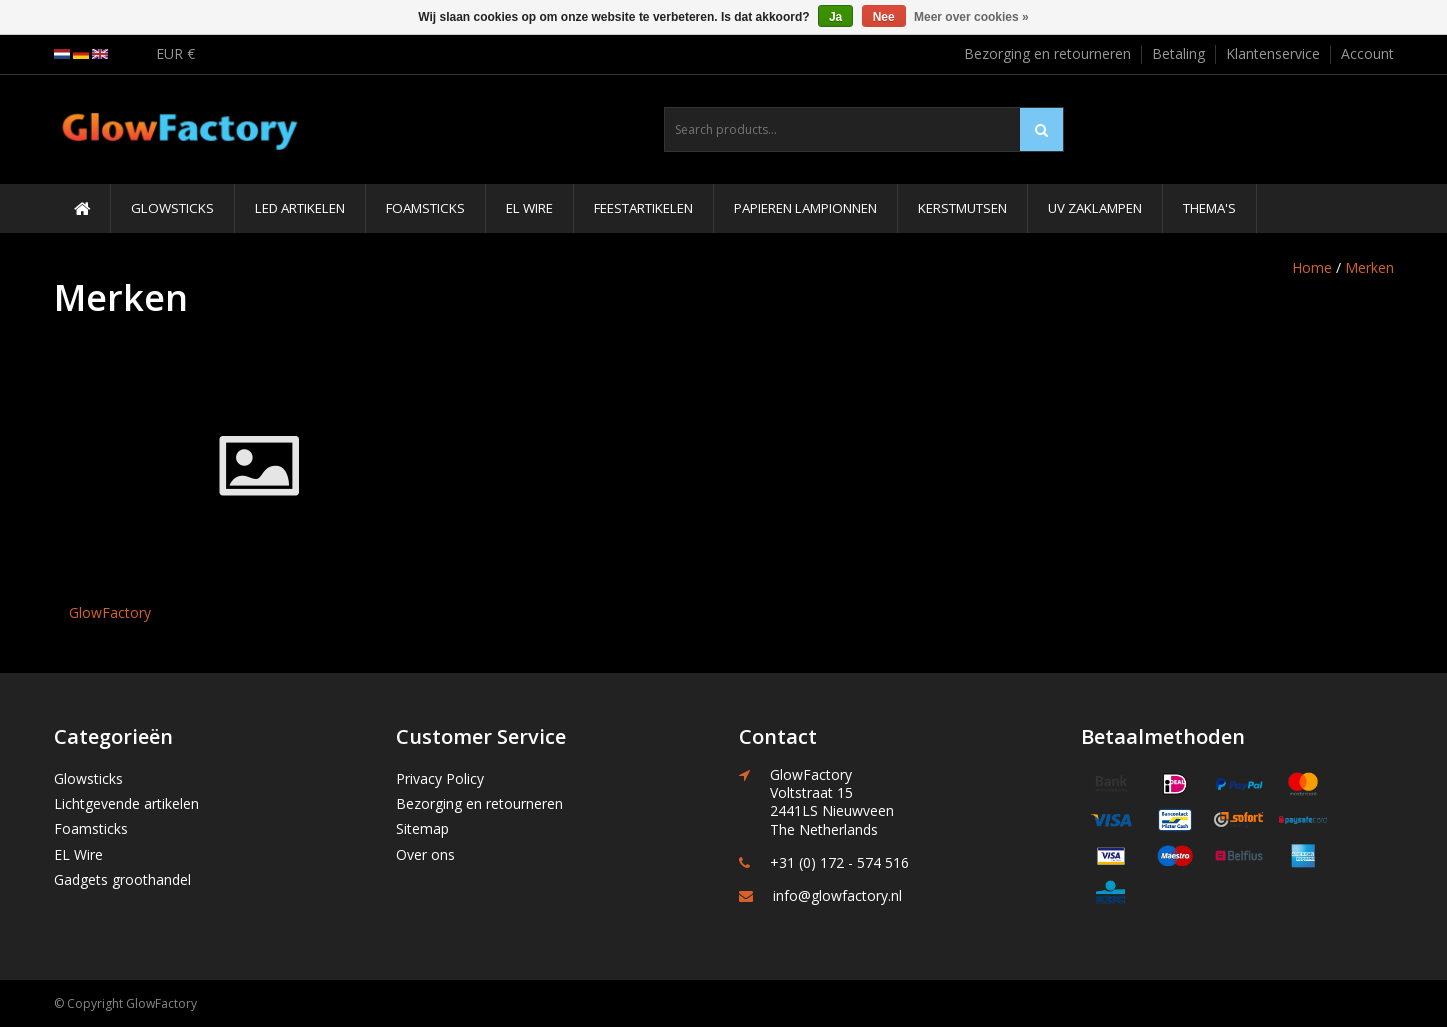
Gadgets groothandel (122, 879)
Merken (1369, 267)
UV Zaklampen (1095, 208)
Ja (835, 17)
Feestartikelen (643, 208)
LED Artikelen (300, 208)
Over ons (425, 854)
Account (1367, 53)
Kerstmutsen (962, 208)
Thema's (1209, 208)
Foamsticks (425, 208)
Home (1312, 267)
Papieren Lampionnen (805, 208)
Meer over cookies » (971, 17)
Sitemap (422, 828)
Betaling (1178, 53)
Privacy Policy (440, 778)
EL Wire (529, 208)
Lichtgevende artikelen (126, 803)
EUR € (175, 53)
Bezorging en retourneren (1047, 53)
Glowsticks (172, 208)
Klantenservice (1273, 53)
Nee (884, 17)
